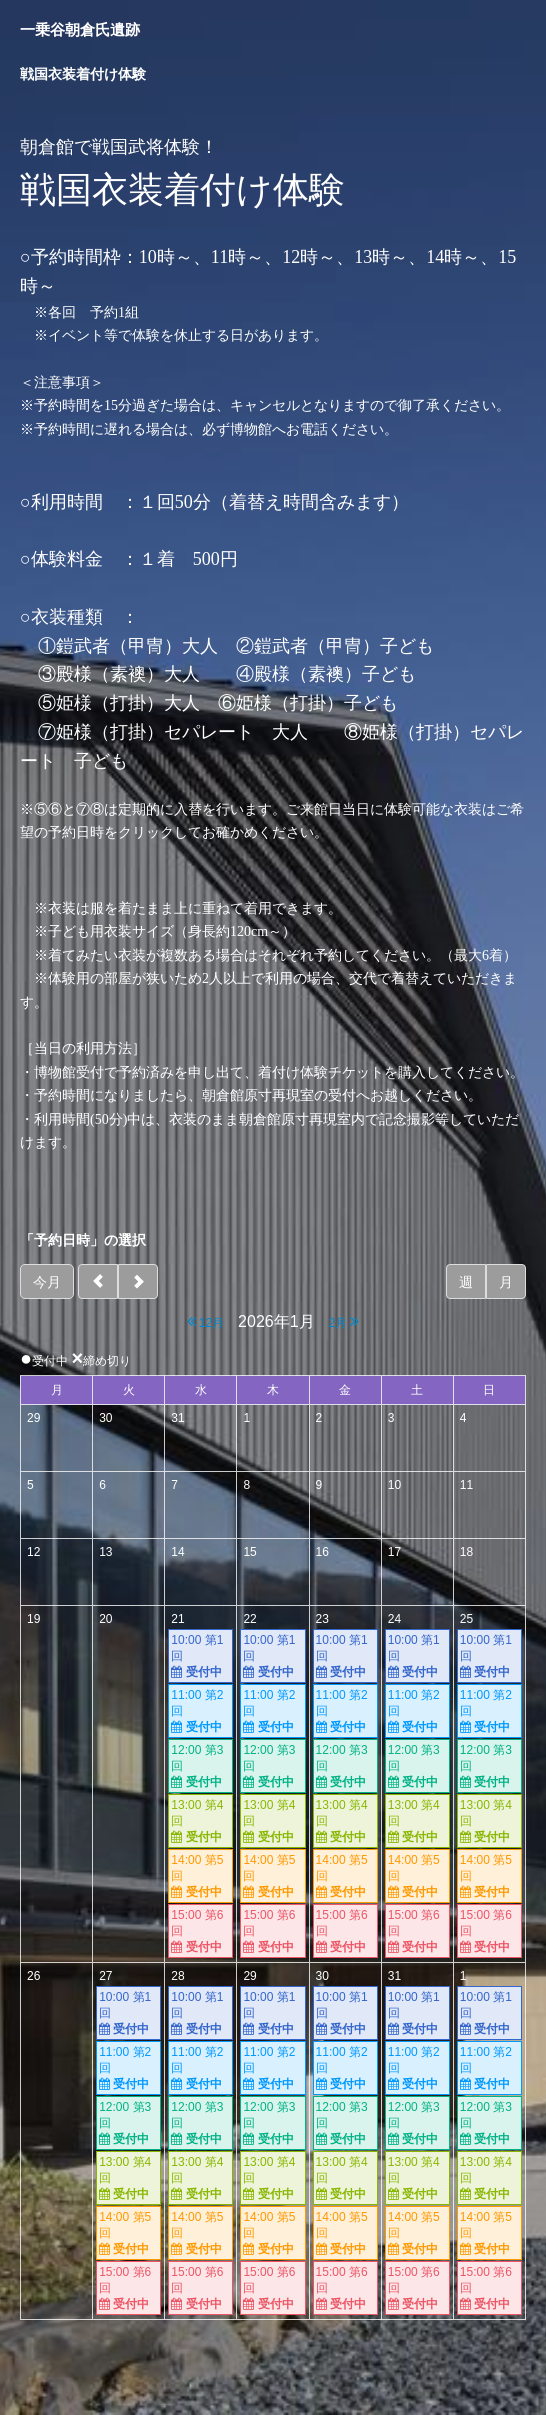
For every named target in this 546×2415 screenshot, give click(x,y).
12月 (206, 1321)
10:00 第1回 (200, 1656)
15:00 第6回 (200, 1931)
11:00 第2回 (200, 1711)
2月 (343, 1321)
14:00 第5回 (200, 1876)
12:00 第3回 (200, 1766)
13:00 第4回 (200, 1821)
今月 (47, 1282)
